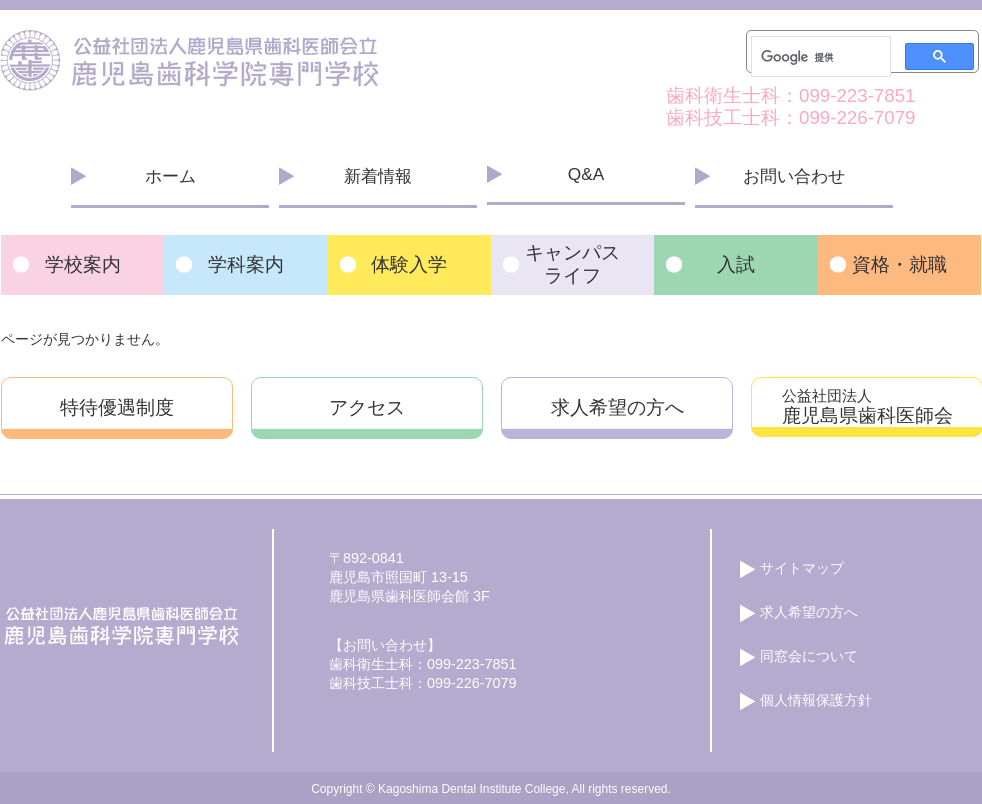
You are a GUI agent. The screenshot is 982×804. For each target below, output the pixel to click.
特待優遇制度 (117, 407)
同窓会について (809, 656)
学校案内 (83, 264)
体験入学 (409, 264)
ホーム (170, 176)
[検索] (819, 57)
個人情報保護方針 (816, 700)
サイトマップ (802, 568)
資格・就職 (899, 264)
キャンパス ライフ (572, 264)
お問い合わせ (794, 176)
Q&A (586, 174)
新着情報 (378, 176)
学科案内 (246, 264)
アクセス (367, 407)
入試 (736, 264)
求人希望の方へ (617, 407)
